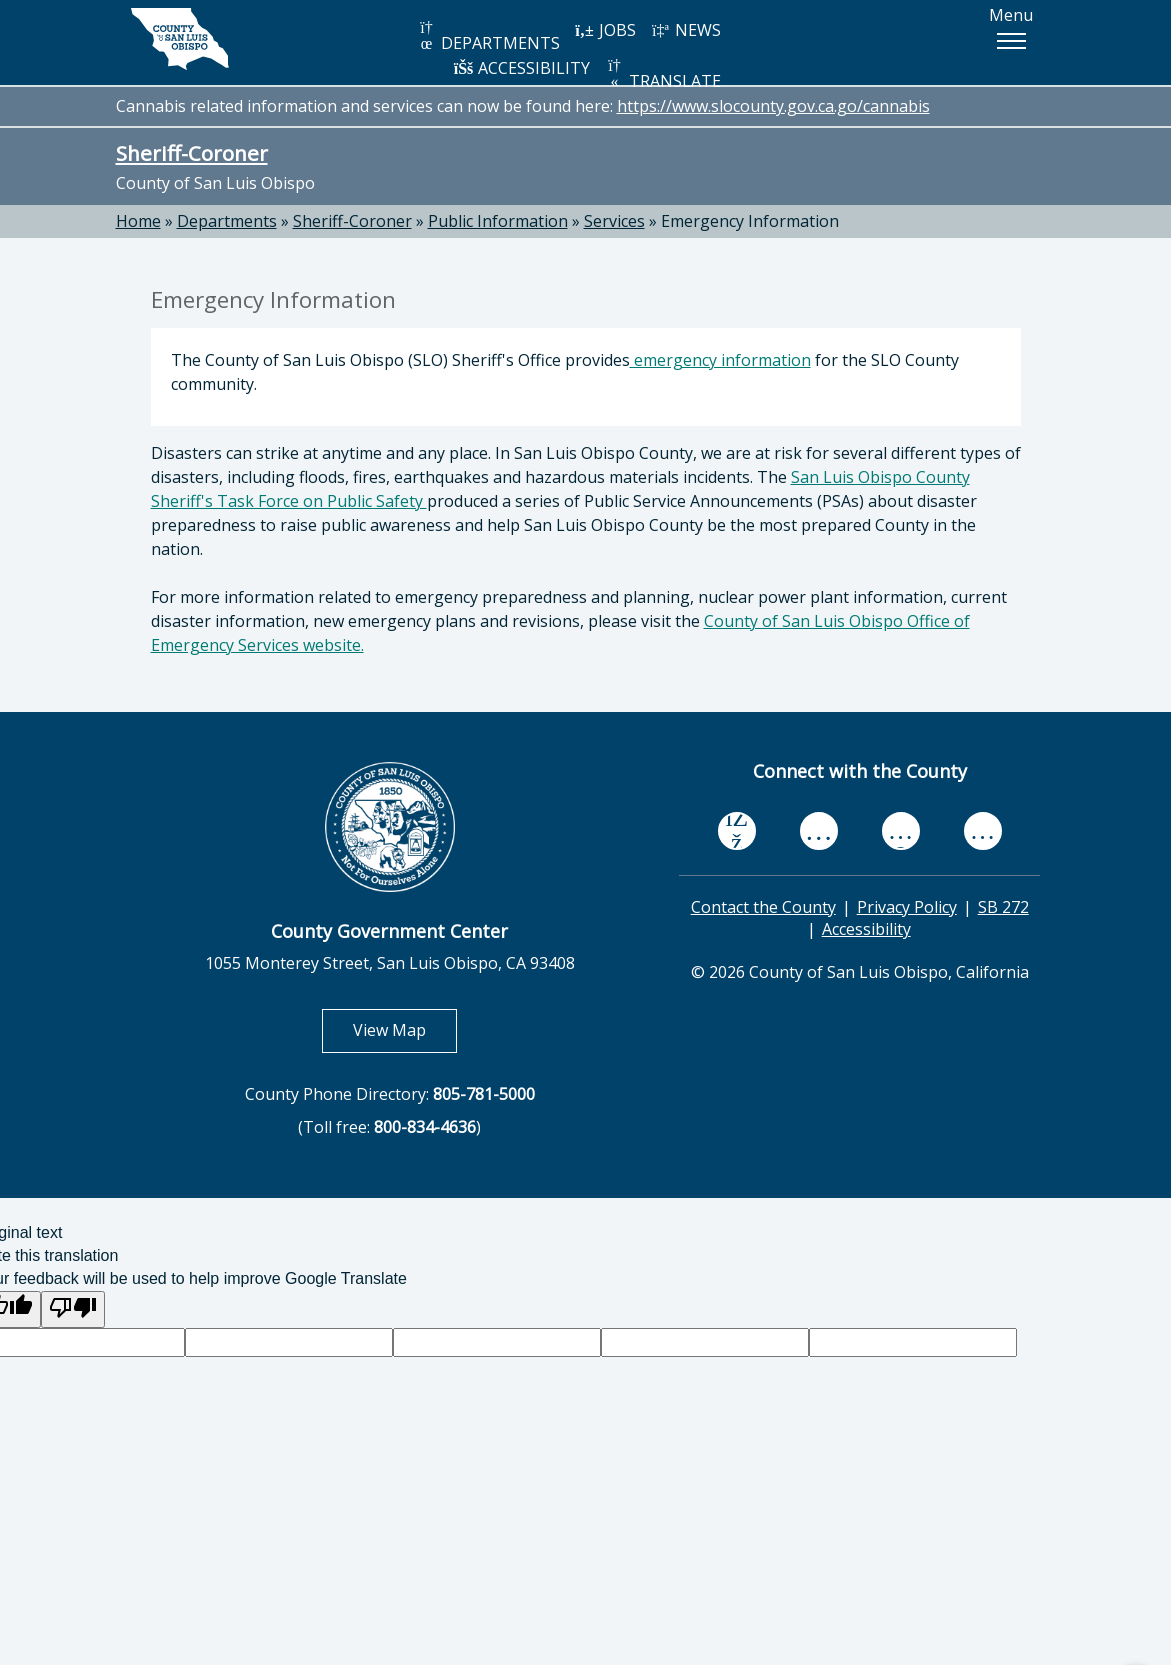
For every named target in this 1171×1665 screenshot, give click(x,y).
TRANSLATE (663, 74)
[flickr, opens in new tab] (901, 830)
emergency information (720, 360)
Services (614, 221)
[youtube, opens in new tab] (818, 831)
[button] (1011, 41)
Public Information (498, 221)
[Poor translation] (73, 1309)
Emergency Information (750, 221)
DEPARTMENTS (488, 36)
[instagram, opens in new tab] (983, 830)
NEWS (686, 30)
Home (138, 221)
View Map (405, 1029)
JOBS (605, 30)
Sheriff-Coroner (192, 153)
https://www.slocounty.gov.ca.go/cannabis (773, 106)
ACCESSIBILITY (522, 68)
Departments (227, 221)
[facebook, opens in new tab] (737, 831)
